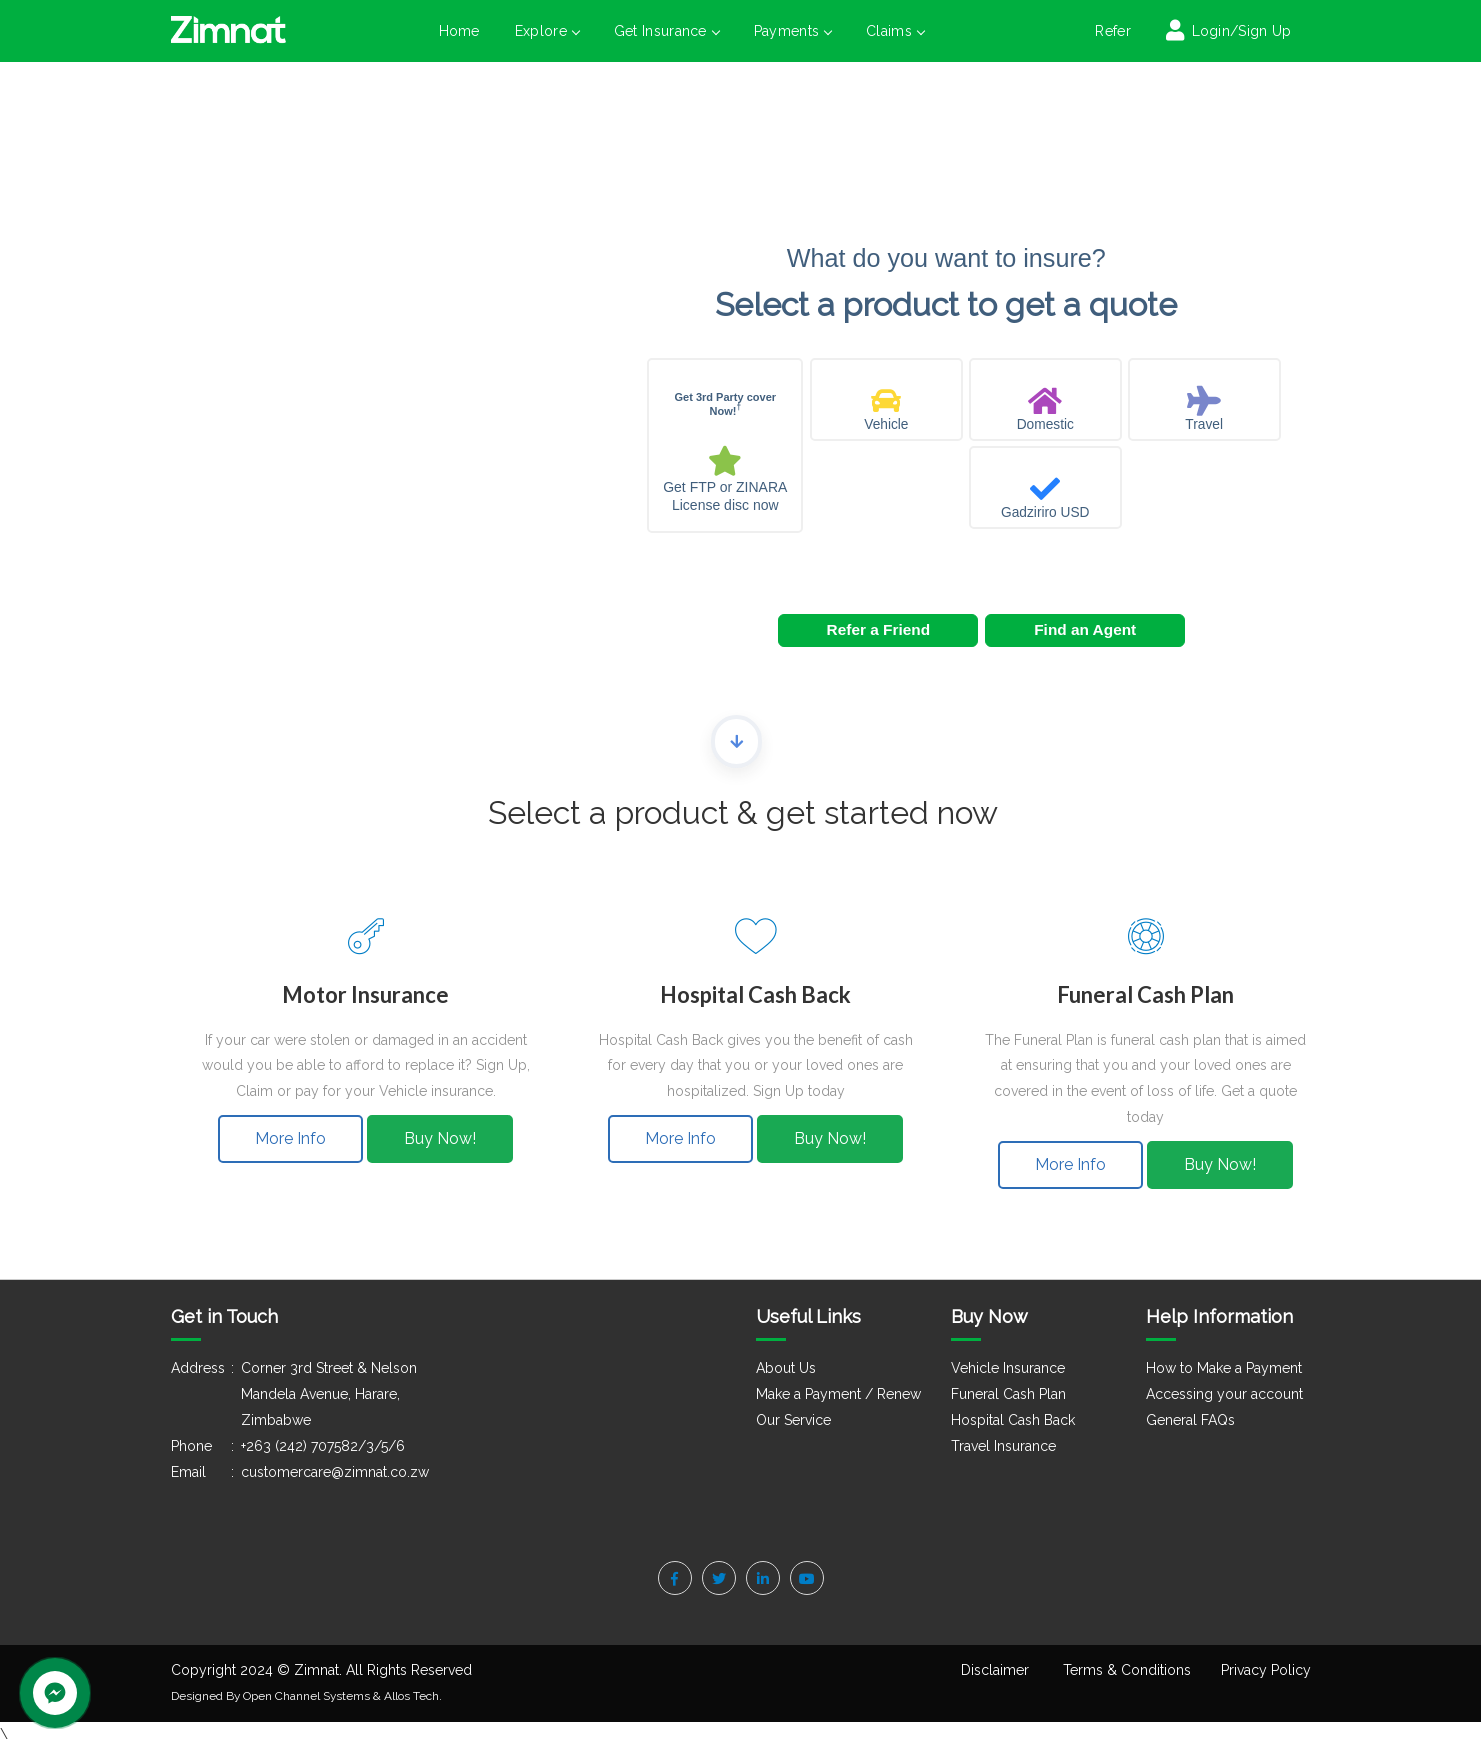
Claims (895, 31)
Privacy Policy (1266, 1670)
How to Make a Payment (1224, 1368)
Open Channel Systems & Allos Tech (341, 1696)
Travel (1204, 424)
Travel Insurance (1003, 1446)
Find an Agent (1085, 629)
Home (459, 31)
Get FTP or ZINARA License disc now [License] (725, 496)
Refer (1113, 31)
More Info (290, 1138)
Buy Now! (440, 1138)
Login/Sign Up (1239, 31)
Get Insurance (666, 31)
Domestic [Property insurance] (1045, 424)
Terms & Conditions (1127, 1670)
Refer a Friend (879, 629)
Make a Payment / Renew (838, 1394)
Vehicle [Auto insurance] (886, 424)
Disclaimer (995, 1670)
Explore (547, 31)
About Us (786, 1368)
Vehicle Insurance (1008, 1368)
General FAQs (1190, 1420)
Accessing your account (1224, 1394)
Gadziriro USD (1045, 512)
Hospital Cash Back (1013, 1420)
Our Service (793, 1420)
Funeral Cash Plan (1008, 1394)
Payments (792, 31)
